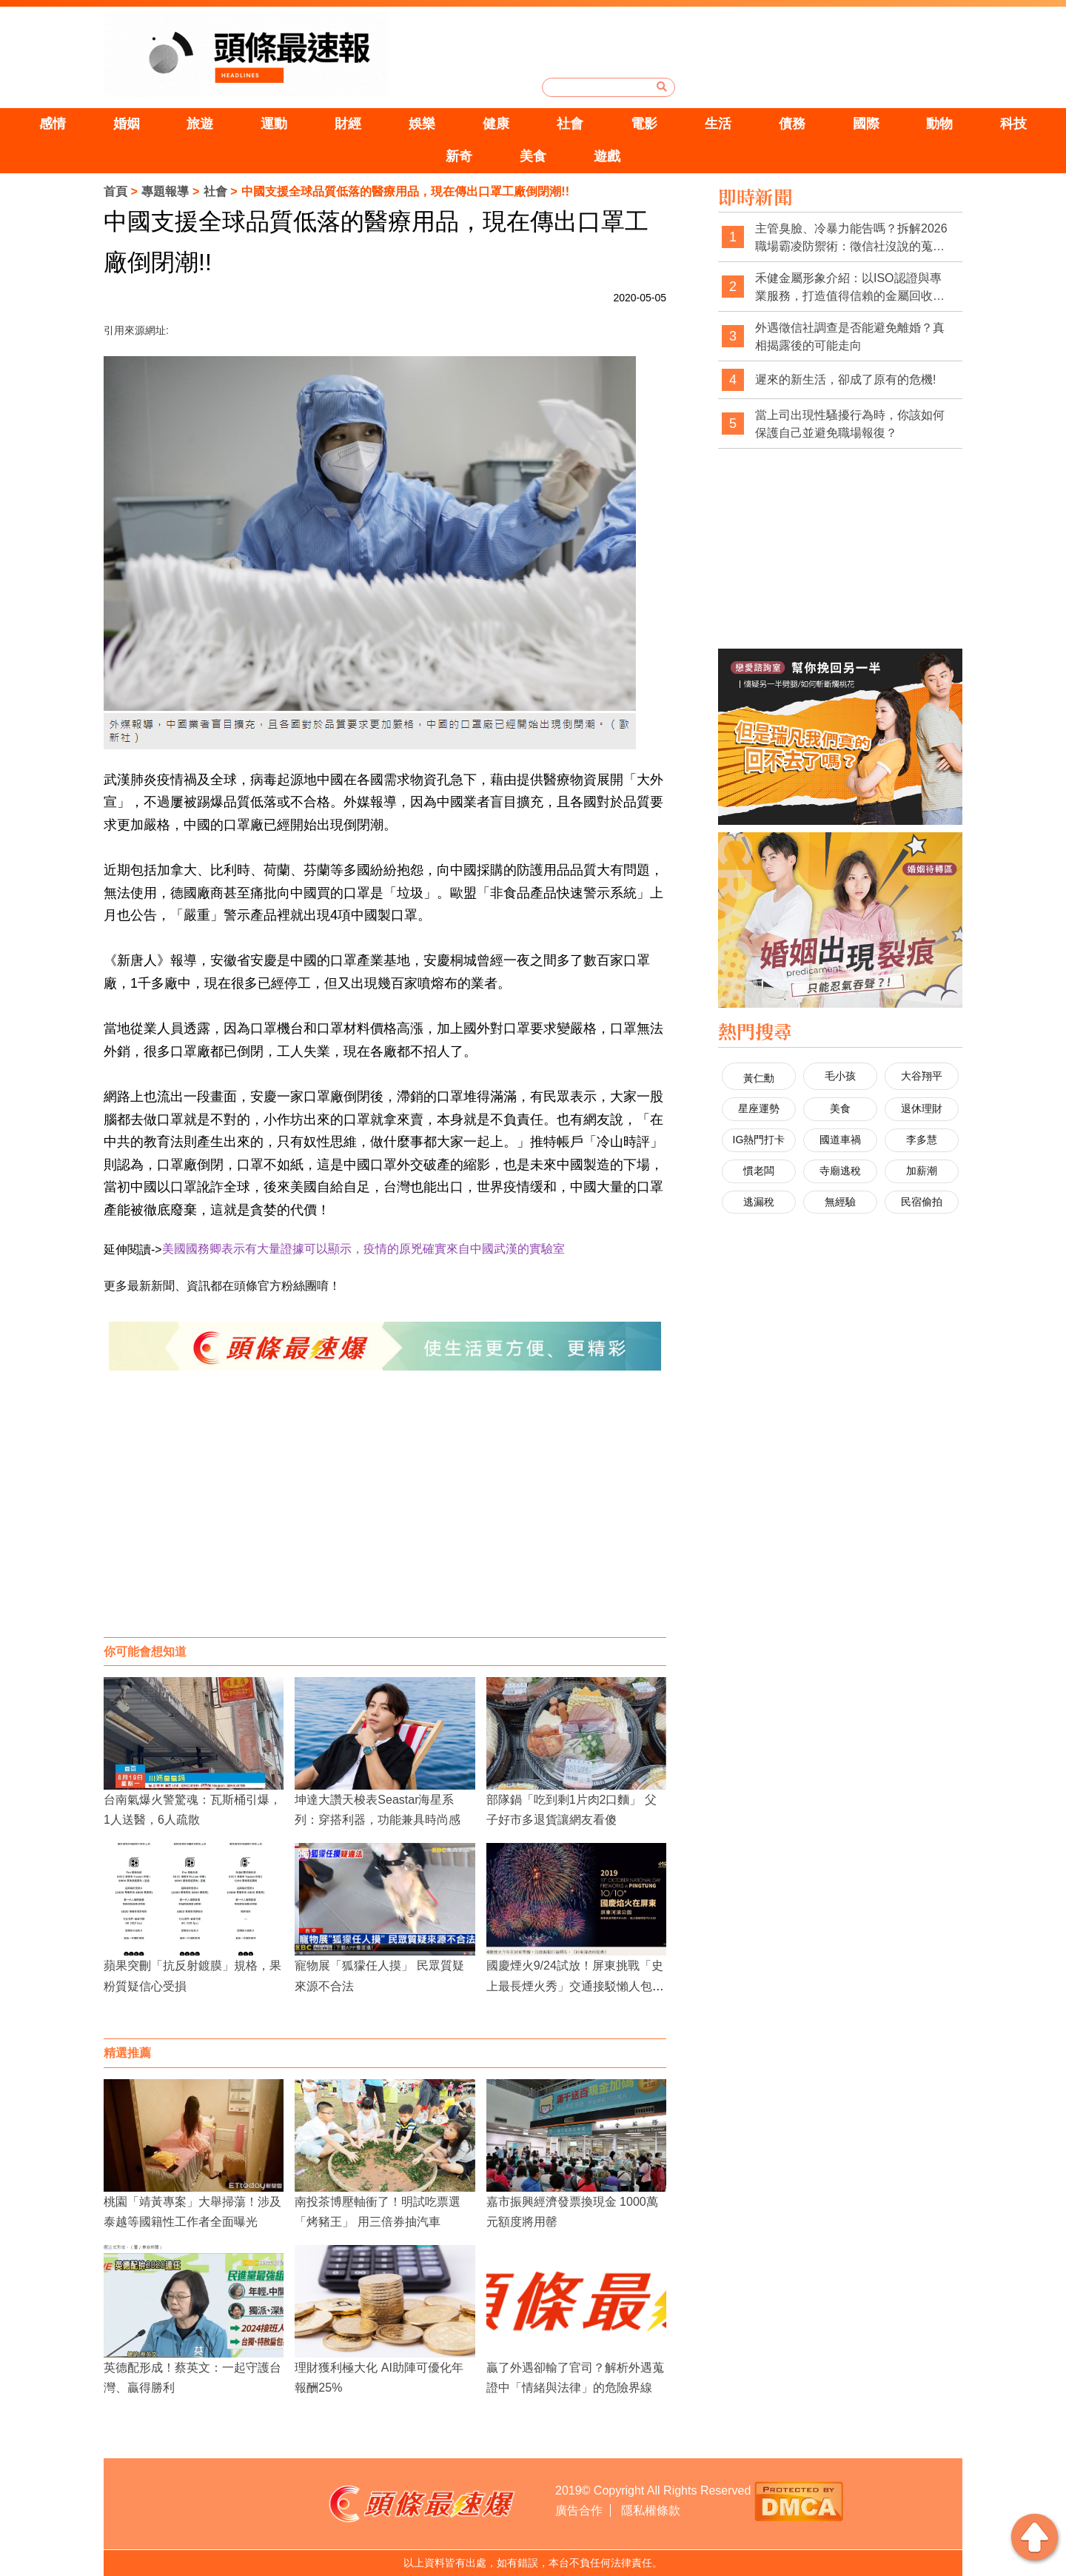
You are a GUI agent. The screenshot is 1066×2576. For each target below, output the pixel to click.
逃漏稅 (758, 1202)
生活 (718, 123)
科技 (1013, 123)
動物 (939, 123)
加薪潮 (921, 1171)
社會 (570, 123)
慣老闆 (758, 1171)
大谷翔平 (921, 1076)
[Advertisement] (385, 1518)
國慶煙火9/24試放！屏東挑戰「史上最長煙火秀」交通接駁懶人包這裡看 (575, 1985)
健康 (496, 123)
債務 (792, 123)
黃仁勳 (758, 1078)
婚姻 (126, 123)
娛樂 (422, 123)
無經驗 (840, 1202)
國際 (866, 123)
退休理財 (921, 1108)
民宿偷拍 (921, 1202)
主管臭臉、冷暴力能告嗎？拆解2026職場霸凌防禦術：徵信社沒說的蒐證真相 (851, 238)
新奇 (459, 156)
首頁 (115, 191)
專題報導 (165, 191)
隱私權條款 (650, 2510)
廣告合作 (579, 2510)
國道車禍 (840, 1139)
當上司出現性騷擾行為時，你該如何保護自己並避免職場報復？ (850, 424)
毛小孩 (840, 1076)
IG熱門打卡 (759, 1139)
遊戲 (607, 156)
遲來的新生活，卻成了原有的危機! (845, 379)
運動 (274, 123)
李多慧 (921, 1139)
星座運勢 (759, 1108)
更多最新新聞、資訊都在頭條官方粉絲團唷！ (222, 1285)
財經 (348, 123)
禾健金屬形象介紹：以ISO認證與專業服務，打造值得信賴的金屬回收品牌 (850, 288)
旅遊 (200, 123)
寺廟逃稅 (840, 1171)
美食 (533, 156)
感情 (52, 123)
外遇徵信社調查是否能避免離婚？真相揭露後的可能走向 (850, 336)
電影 (644, 123)
